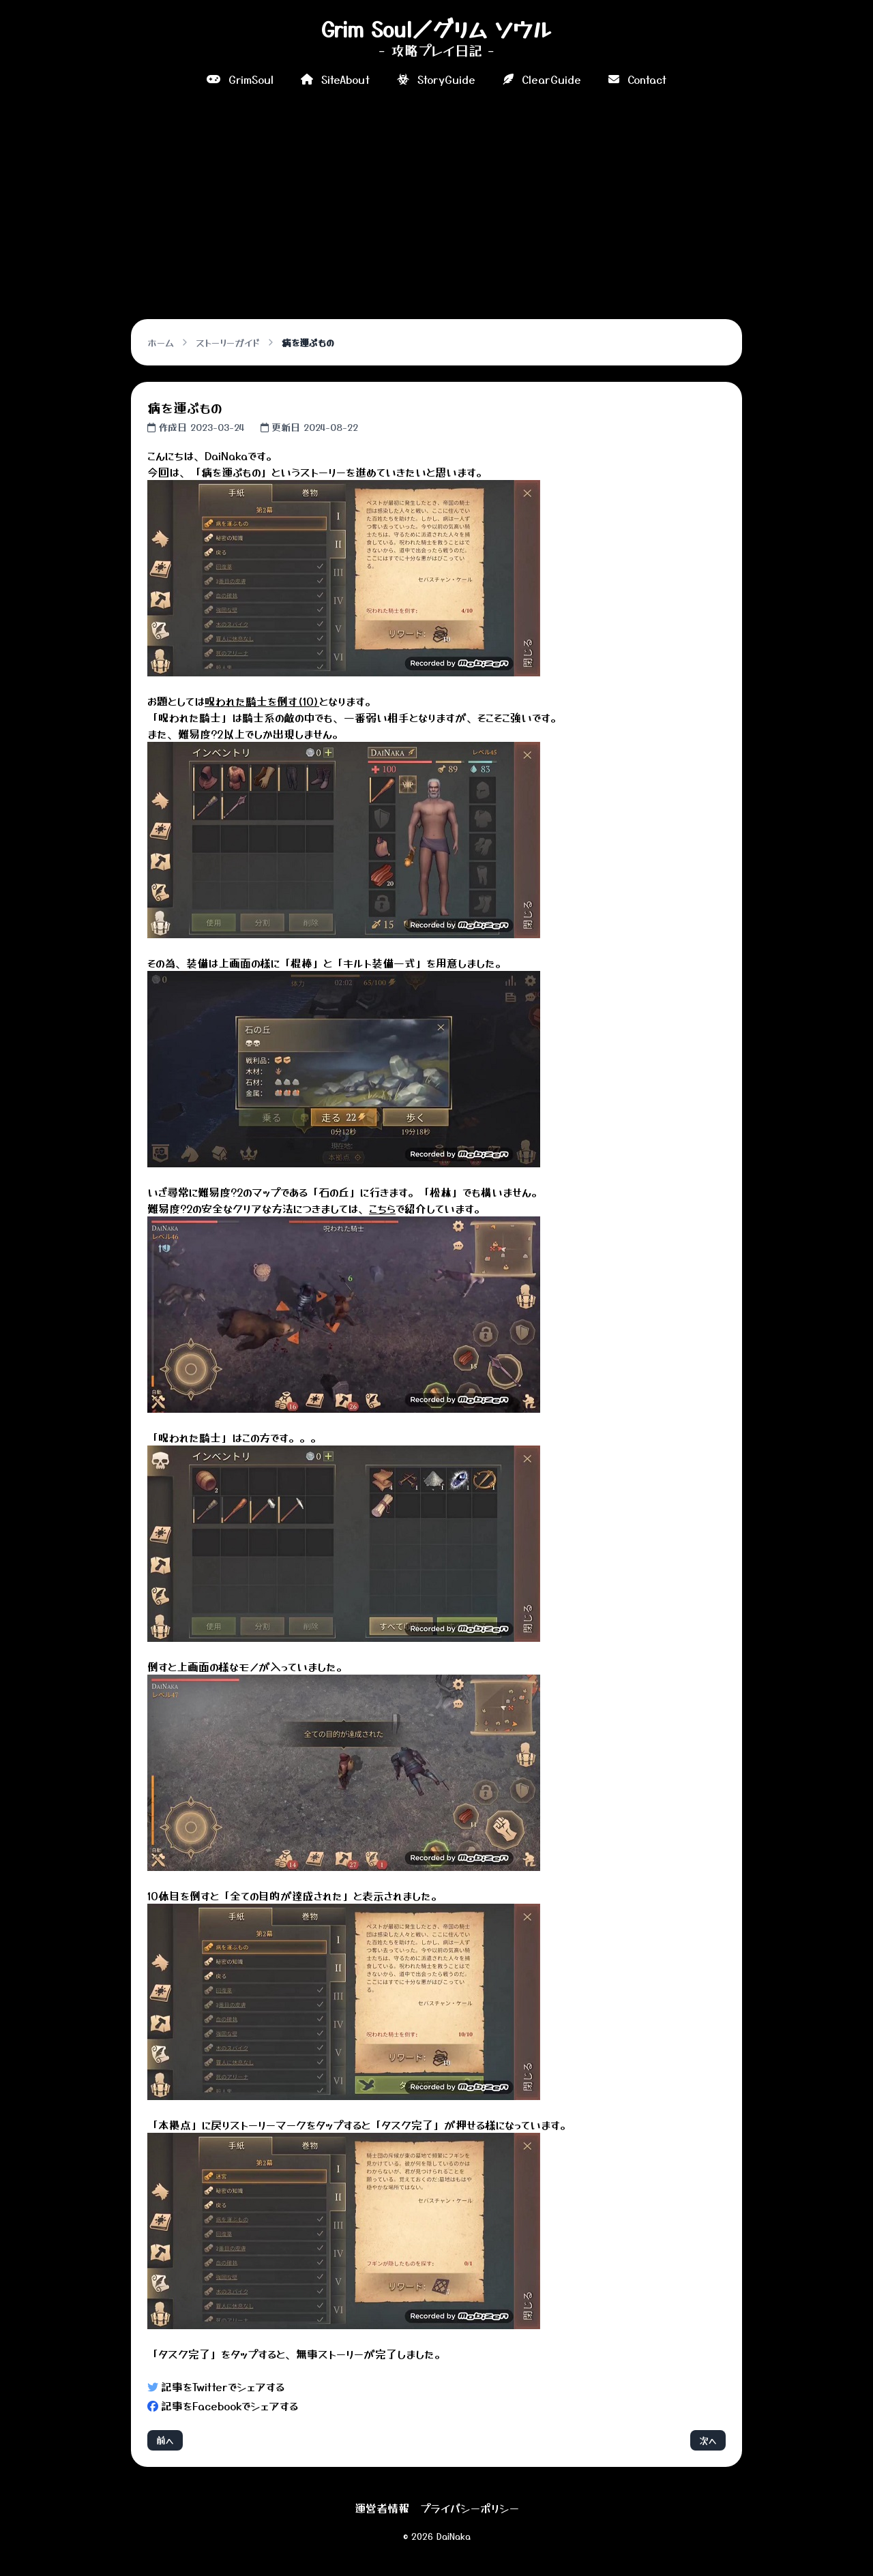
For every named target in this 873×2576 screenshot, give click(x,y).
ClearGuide (542, 79)
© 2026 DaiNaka (437, 2536)
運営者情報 (382, 2508)
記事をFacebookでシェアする (222, 2405)
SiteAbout (335, 79)
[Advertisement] (436, 200)
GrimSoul (240, 79)
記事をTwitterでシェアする (215, 2386)
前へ (165, 2440)
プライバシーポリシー (469, 2508)
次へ (708, 2440)
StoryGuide (436, 79)
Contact (637, 79)
